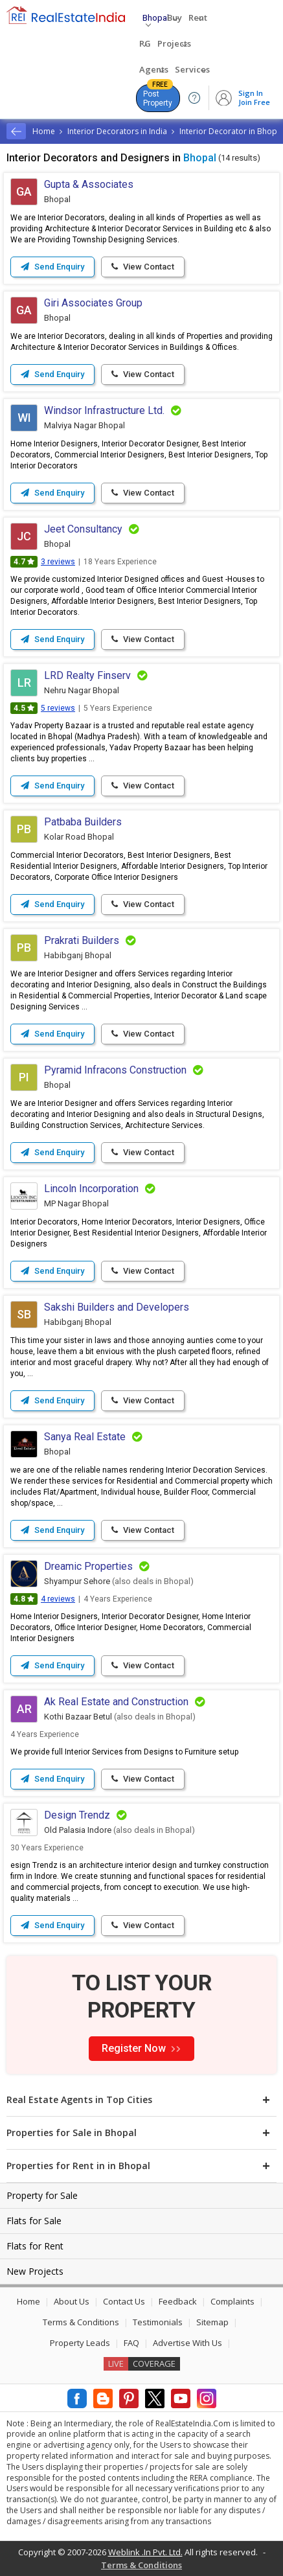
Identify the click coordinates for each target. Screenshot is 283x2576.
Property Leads (80, 2343)
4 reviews (58, 1599)
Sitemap (212, 2322)
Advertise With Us (187, 2343)
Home (28, 2301)
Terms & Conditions (81, 2322)
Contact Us (124, 2301)
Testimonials (158, 2322)
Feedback (178, 2301)
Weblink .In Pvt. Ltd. (145, 2552)
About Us (71, 2301)
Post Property (158, 96)
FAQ (131, 2343)
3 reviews (58, 561)
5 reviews (58, 708)
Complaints (232, 2301)
